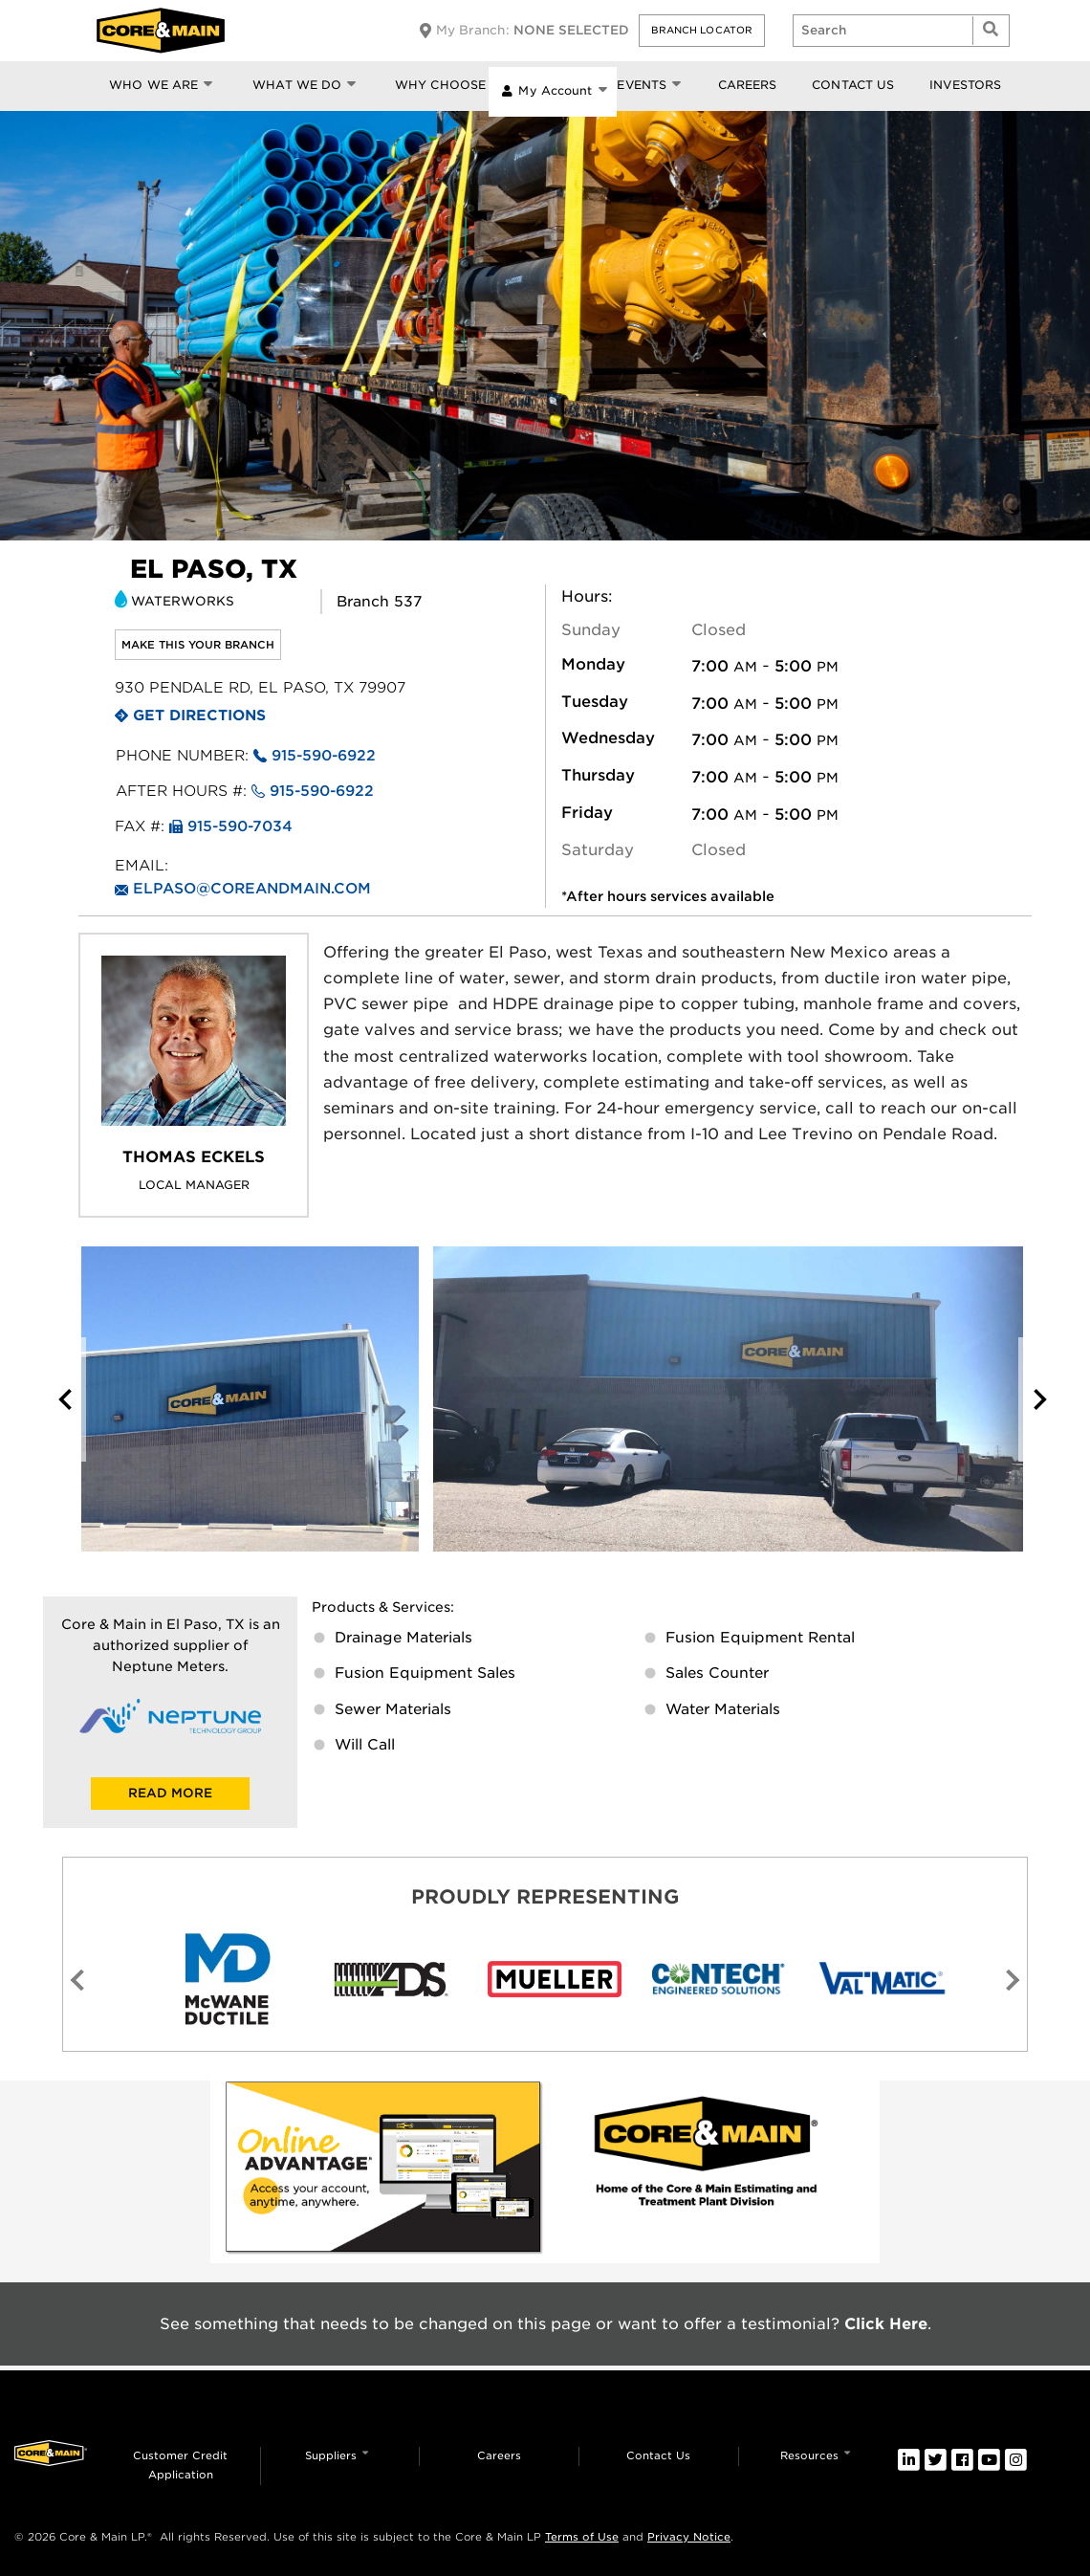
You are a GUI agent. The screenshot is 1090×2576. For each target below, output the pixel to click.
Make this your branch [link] (197, 644)
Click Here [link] (885, 2324)
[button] (701, 31)
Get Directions (199, 715)
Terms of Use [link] (582, 2536)
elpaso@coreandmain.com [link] (252, 888)
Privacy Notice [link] (688, 2536)
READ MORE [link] (170, 1793)
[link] (385, 2172)
